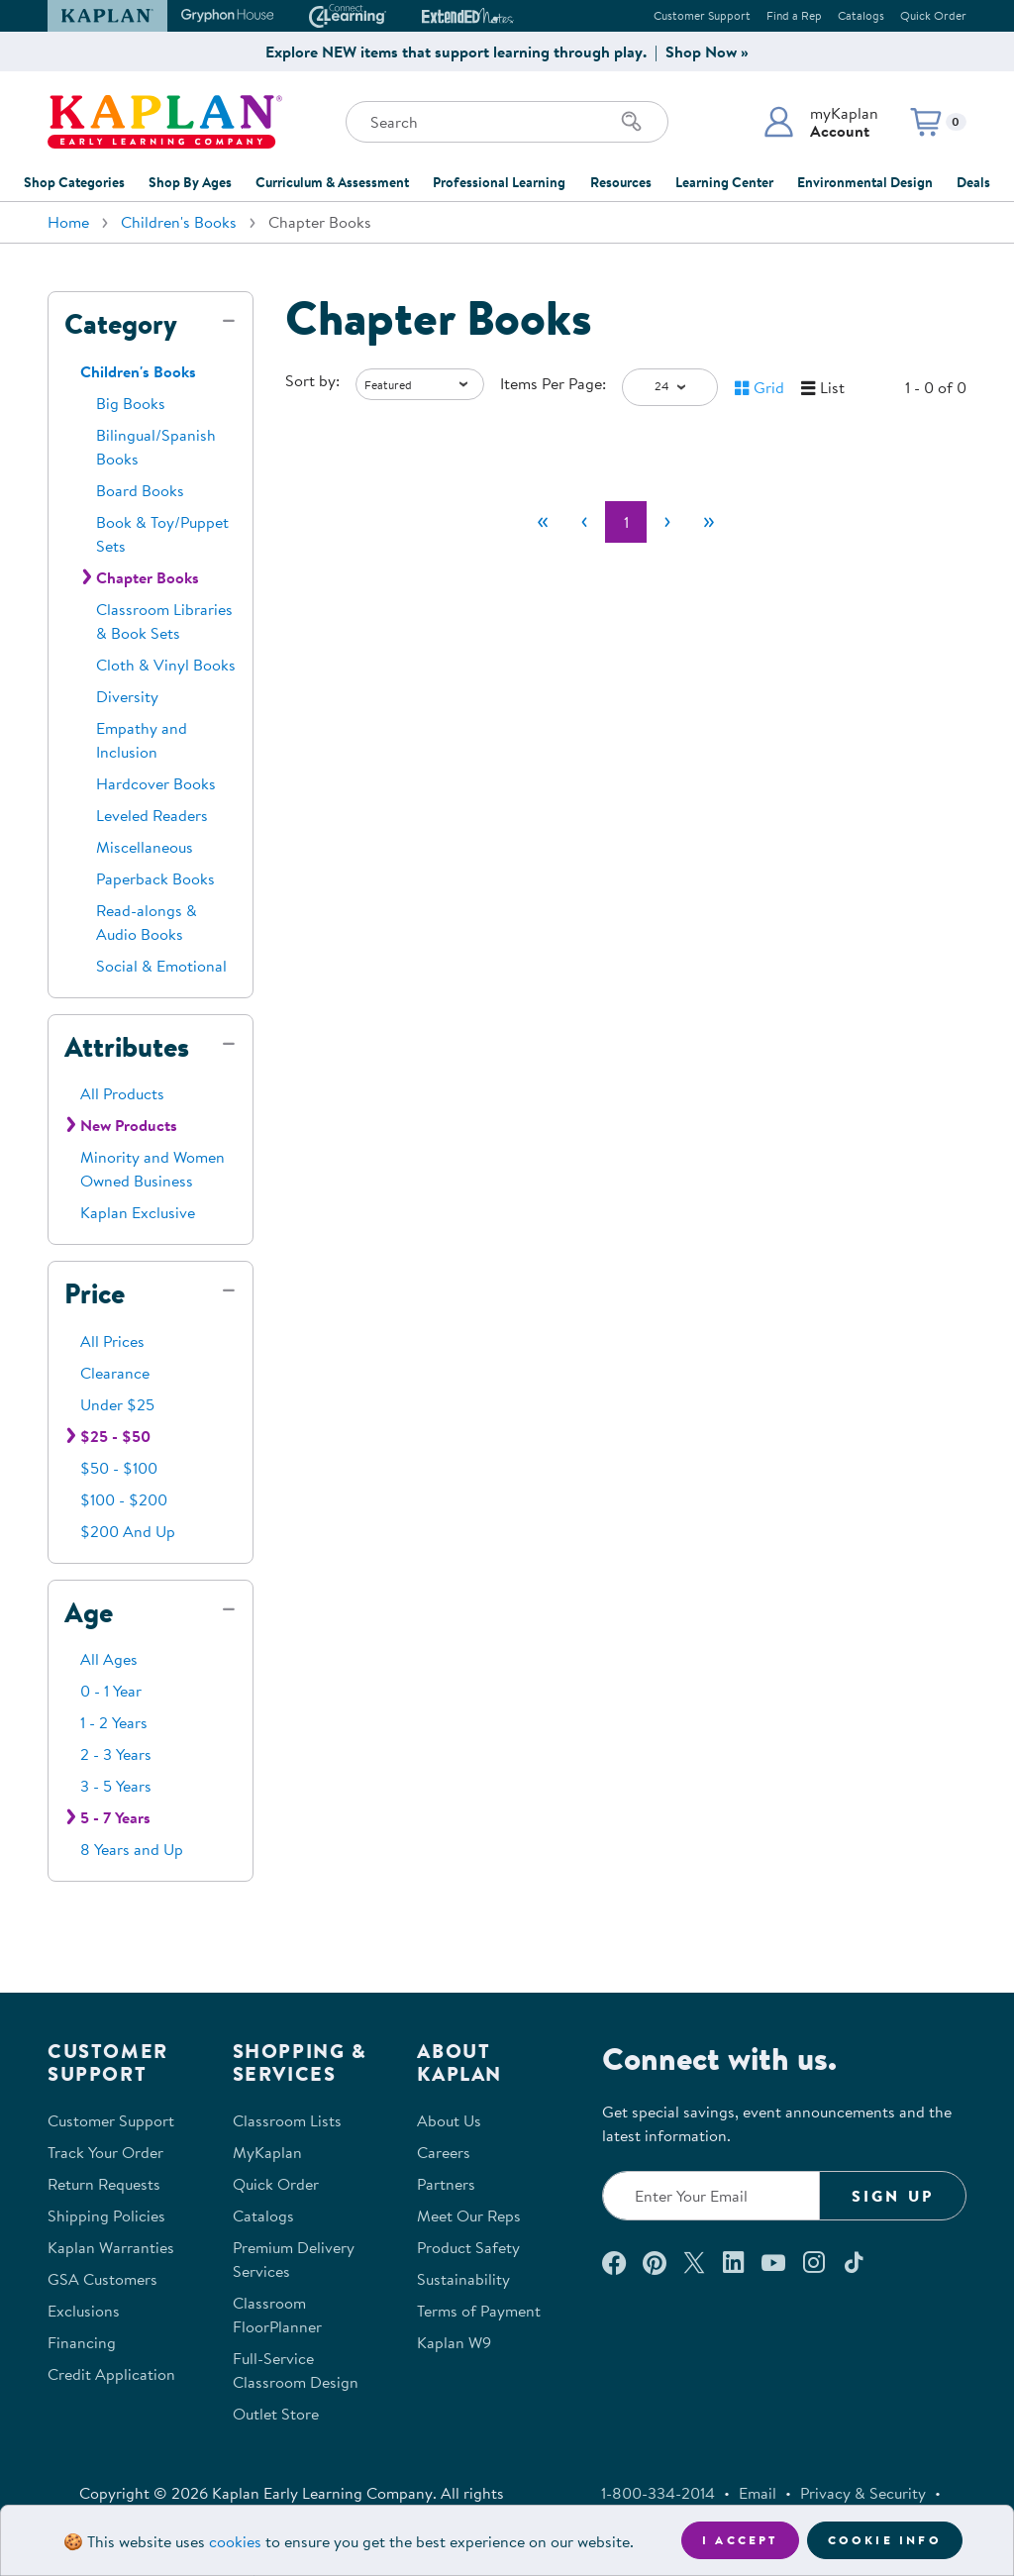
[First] (542, 522)
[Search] (631, 122)
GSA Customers (102, 2279)
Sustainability (463, 2279)
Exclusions (84, 2310)
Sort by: (312, 380)
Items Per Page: (553, 383)
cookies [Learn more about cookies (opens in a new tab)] (235, 2541)
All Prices (112, 1341)
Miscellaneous (144, 847)
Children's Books (179, 222)
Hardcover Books (156, 783)
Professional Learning (499, 182)
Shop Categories (74, 182)
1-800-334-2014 (658, 2493)
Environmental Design (865, 182)
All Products (122, 1093)
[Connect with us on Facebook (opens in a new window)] (614, 2262)
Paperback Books (155, 878)
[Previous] (584, 522)
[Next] (667, 522)
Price (94, 1293)
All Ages (109, 1659)
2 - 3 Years (116, 1754)
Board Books (140, 490)
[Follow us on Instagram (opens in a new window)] (814, 2262)
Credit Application (111, 2374)
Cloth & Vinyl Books (166, 664)
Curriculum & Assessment (332, 182)
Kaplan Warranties (111, 2247)
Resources (621, 182)
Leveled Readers (152, 815)
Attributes (126, 1047)
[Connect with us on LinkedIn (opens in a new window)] (733, 2262)
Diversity (127, 696)
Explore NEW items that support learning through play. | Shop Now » (507, 51)
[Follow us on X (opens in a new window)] (694, 2262)
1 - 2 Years (114, 1722)
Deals (973, 182)
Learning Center (724, 182)
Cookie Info (885, 2539)
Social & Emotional (161, 966)
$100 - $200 (123, 1499)
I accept (740, 2539)
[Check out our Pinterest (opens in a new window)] (654, 2262)
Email (757, 2493)
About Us (449, 2120)
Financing (82, 2342)
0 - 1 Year (111, 1690)
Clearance (115, 1373)
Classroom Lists (287, 2120)
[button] (820, 122)
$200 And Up (127, 1531)
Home (68, 222)
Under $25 (117, 1404)
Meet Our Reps (469, 2215)
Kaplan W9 (454, 2342)
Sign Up (893, 2196)
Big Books (130, 403)
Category (120, 324)
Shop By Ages (190, 182)
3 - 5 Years (116, 1786)
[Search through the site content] (507, 122)
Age (88, 1612)
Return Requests (104, 2184)
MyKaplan (267, 2152)
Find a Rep (794, 15)
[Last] (709, 522)
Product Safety (468, 2247)
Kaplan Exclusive (137, 1212)
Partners (446, 2184)
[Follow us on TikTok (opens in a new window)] (853, 2262)
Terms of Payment (479, 2310)
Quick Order (933, 15)
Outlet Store (276, 2413)
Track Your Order (105, 2152)
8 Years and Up (131, 1849)
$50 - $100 (118, 1468)
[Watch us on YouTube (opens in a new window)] (773, 2262)
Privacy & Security (863, 2493)
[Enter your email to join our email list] (711, 2195)
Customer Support (702, 15)
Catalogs (861, 15)
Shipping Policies (106, 2215)
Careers (443, 2152)
